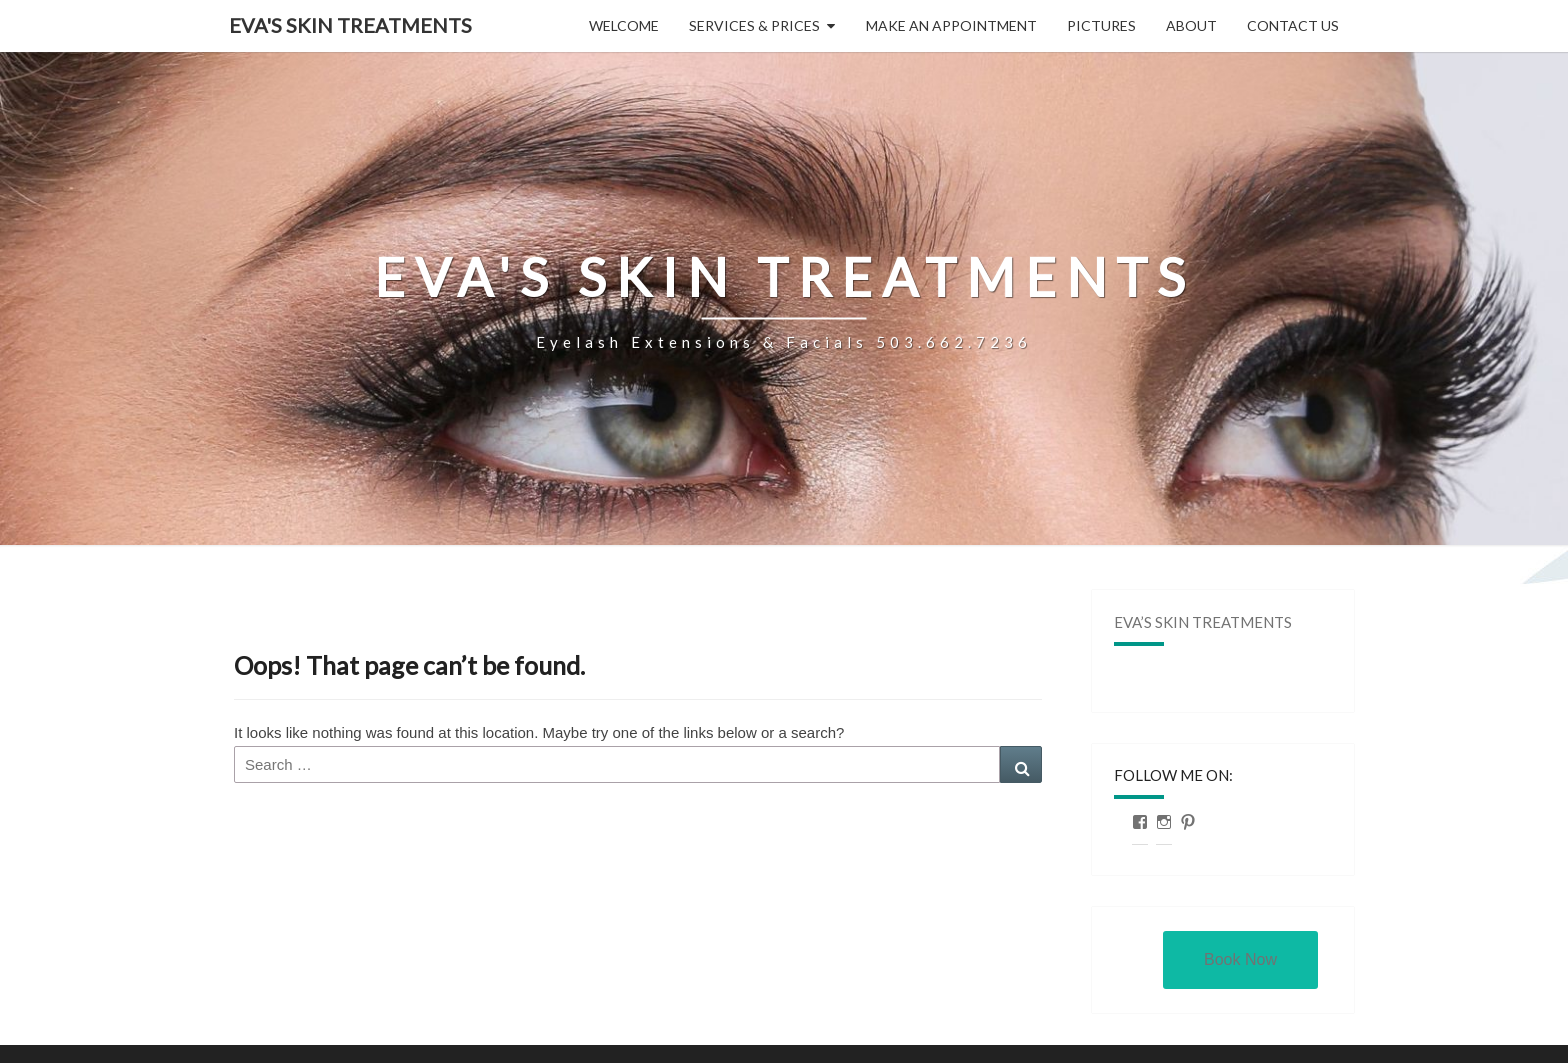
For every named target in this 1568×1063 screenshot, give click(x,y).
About (1191, 25)
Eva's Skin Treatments (350, 25)
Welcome (624, 25)
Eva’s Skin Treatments (1203, 622)
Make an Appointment (951, 25)
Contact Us (1293, 25)
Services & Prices (754, 25)
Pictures (1101, 25)
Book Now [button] (1240, 959)
